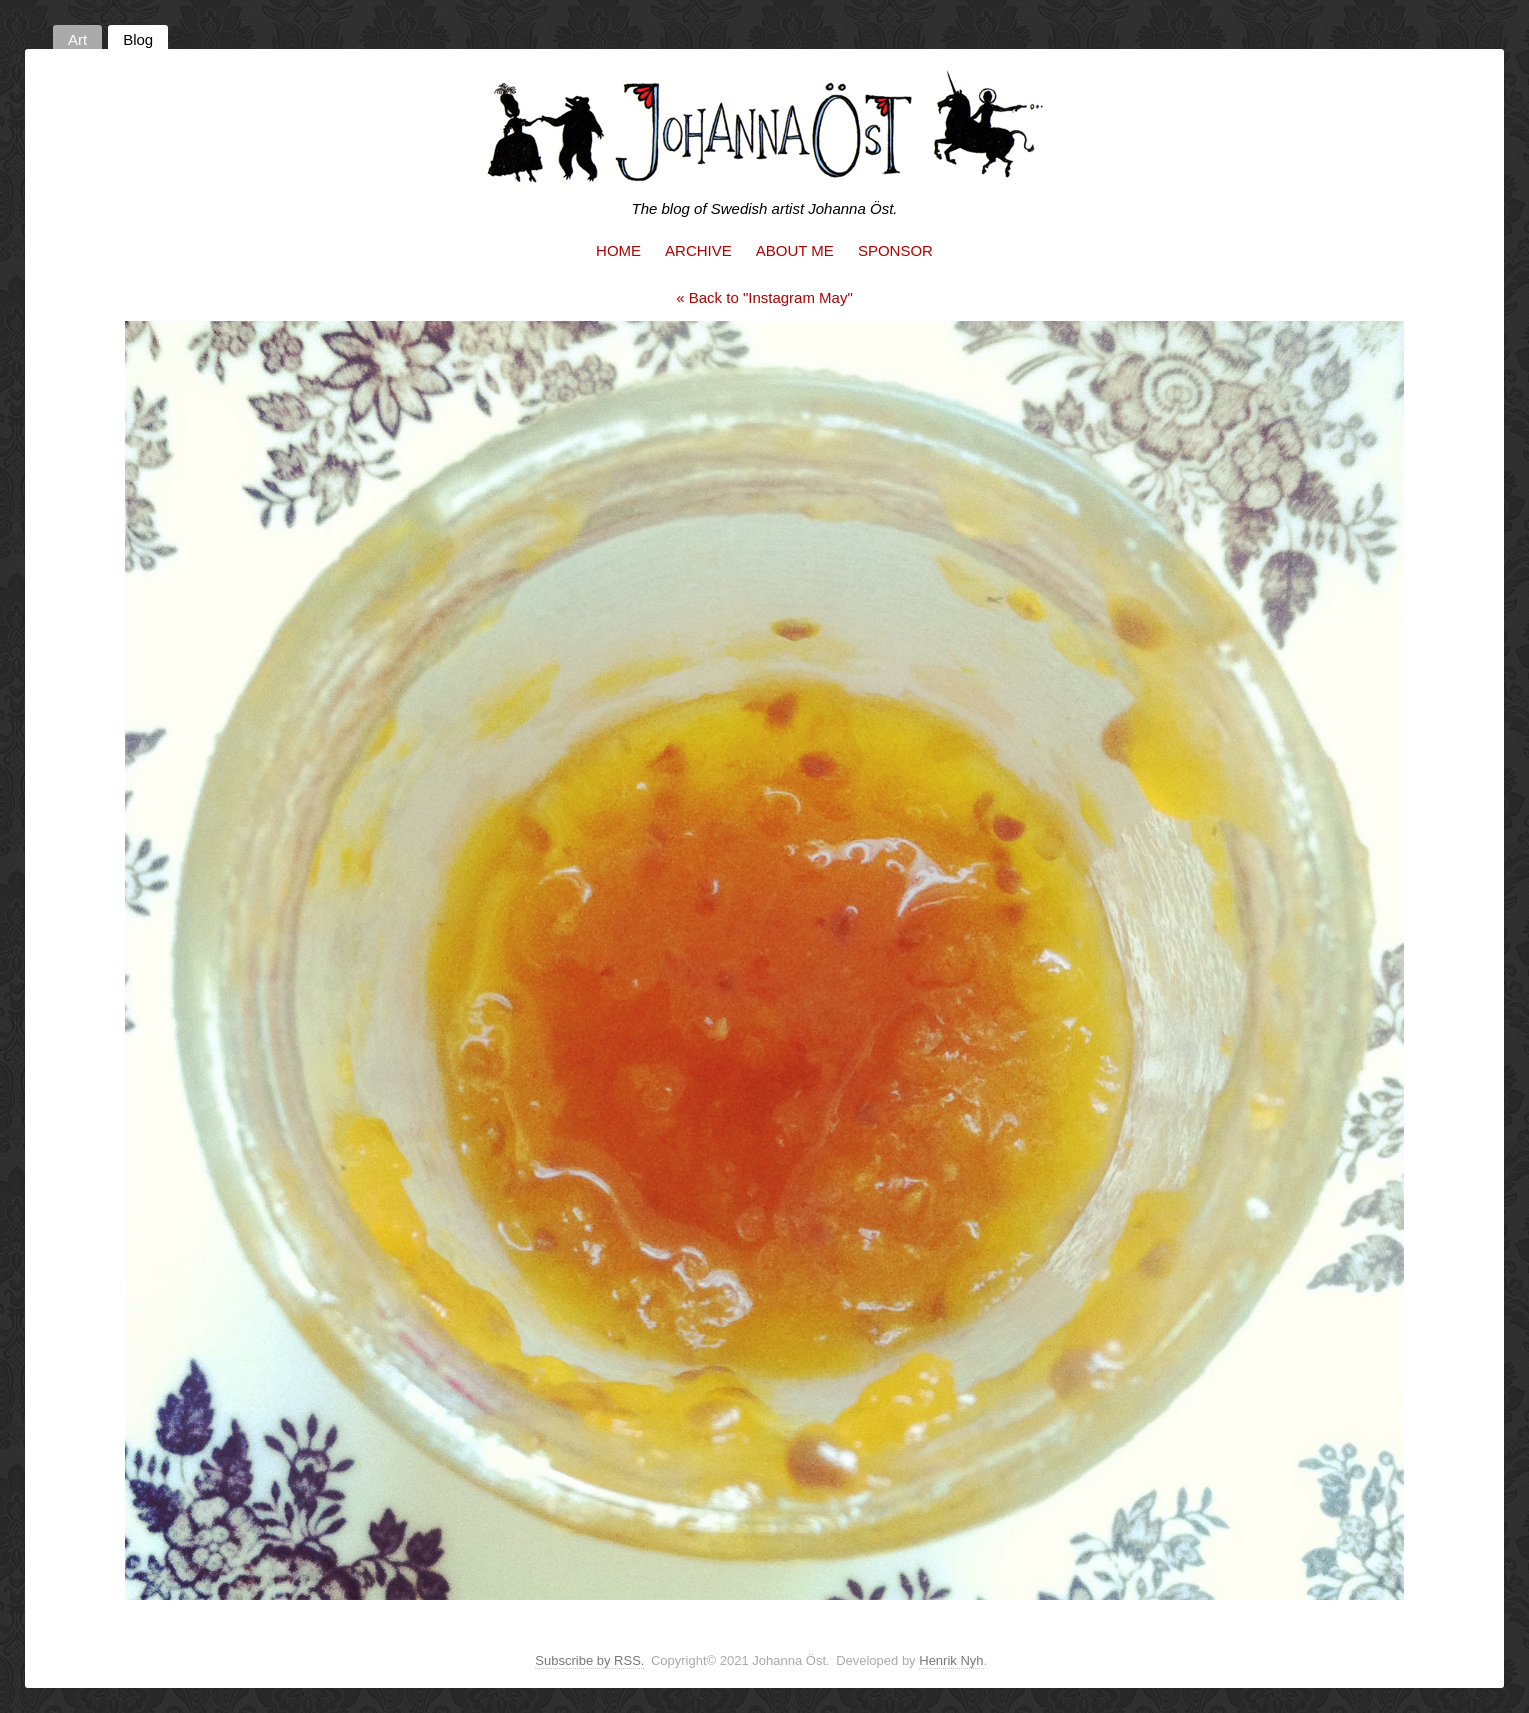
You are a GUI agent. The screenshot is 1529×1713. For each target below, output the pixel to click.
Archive (698, 250)
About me (795, 250)
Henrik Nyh (951, 1660)
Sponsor (895, 250)
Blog (138, 39)
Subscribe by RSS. (589, 1660)
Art (77, 39)
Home (618, 250)
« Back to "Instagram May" (764, 297)
